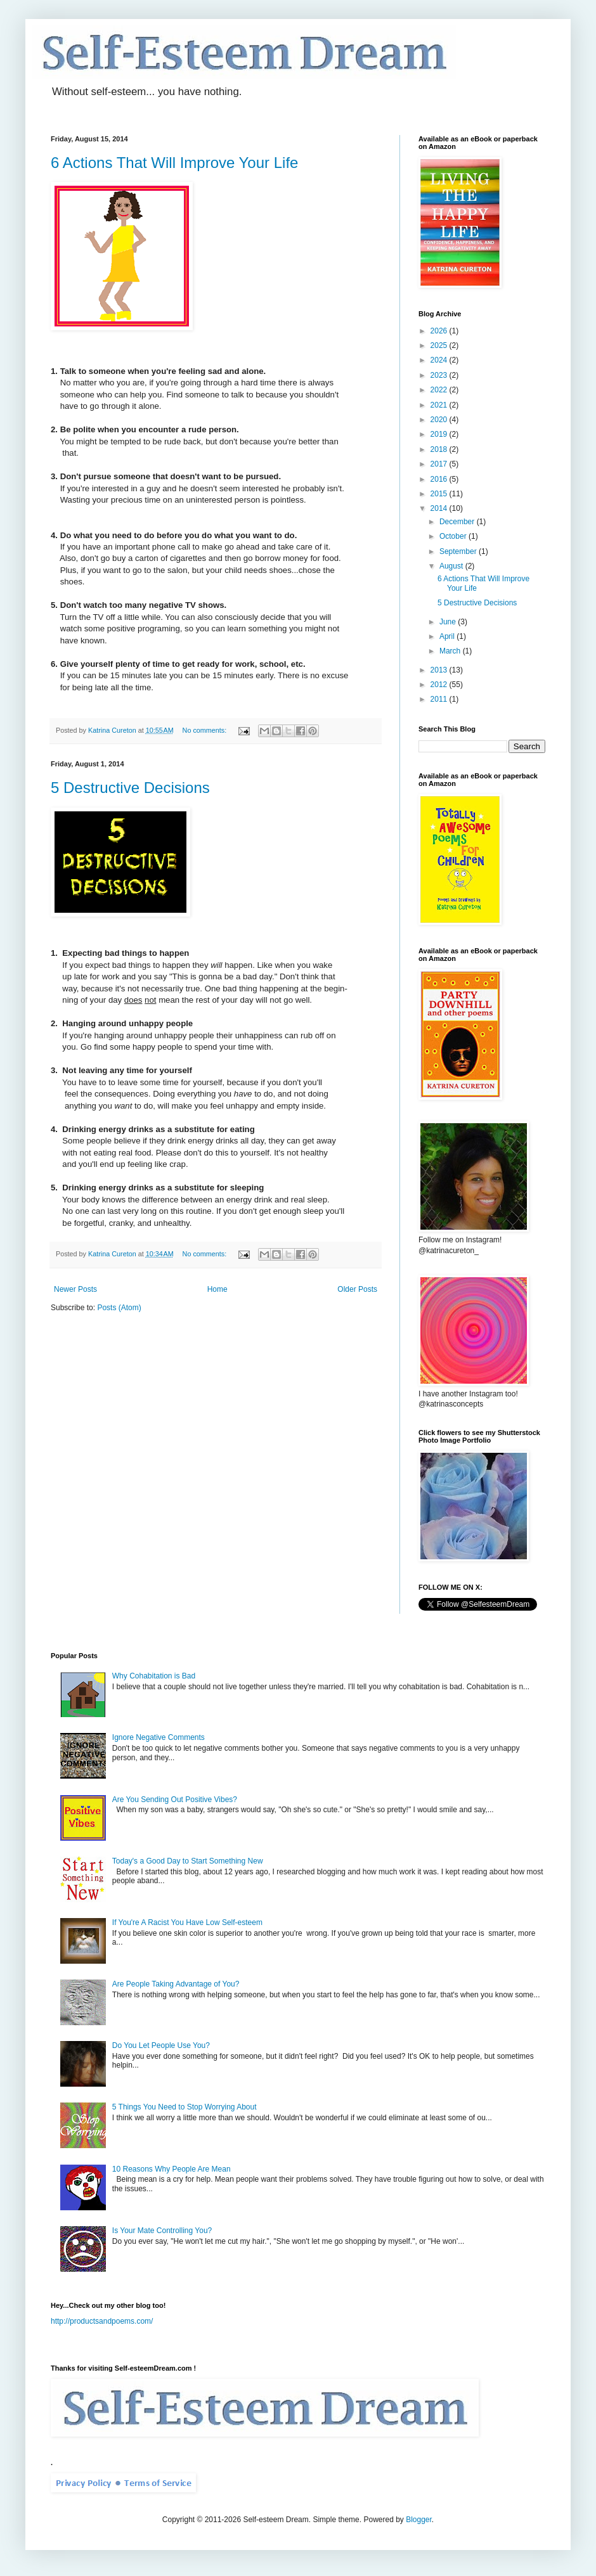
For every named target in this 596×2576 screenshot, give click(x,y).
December (458, 521)
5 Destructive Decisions (130, 787)
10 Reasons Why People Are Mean (171, 2169)
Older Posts (357, 1289)
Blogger (419, 2519)
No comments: (206, 730)
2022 (440, 389)
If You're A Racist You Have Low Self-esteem (187, 1922)
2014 (440, 508)
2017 (440, 464)
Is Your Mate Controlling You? (162, 2230)
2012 (440, 684)
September (459, 551)
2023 (440, 375)
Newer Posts (75, 1289)
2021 (440, 405)
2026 (440, 330)
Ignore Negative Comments (158, 1737)
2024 (440, 360)
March (451, 651)
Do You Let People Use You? (161, 2045)
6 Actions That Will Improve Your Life (174, 162)
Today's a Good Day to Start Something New (187, 1861)
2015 (440, 493)
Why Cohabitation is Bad (153, 1675)
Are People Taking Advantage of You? (176, 1984)
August (452, 566)
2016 (440, 479)
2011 (440, 699)
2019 (440, 434)
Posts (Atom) (119, 1307)
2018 (440, 449)
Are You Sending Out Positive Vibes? (174, 1799)
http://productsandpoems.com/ (102, 2321)
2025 (440, 345)
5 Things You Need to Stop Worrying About (184, 2107)
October (454, 536)
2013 (440, 670)
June (448, 621)
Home (217, 1289)
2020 (440, 419)
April (448, 636)
